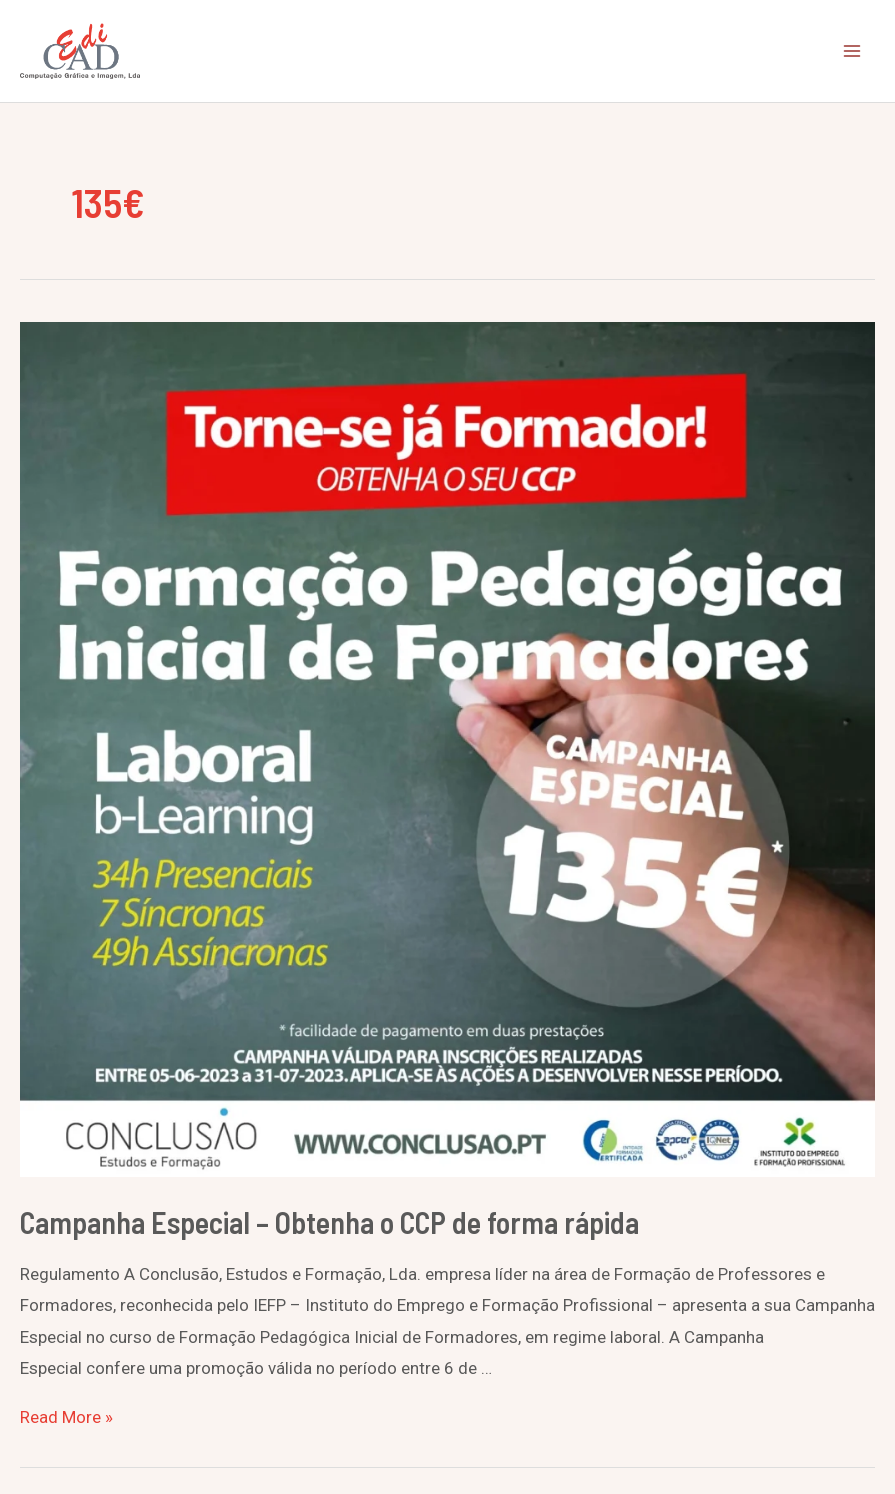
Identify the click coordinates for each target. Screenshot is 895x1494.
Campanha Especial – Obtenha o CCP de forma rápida (329, 1222)
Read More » (66, 1417)
